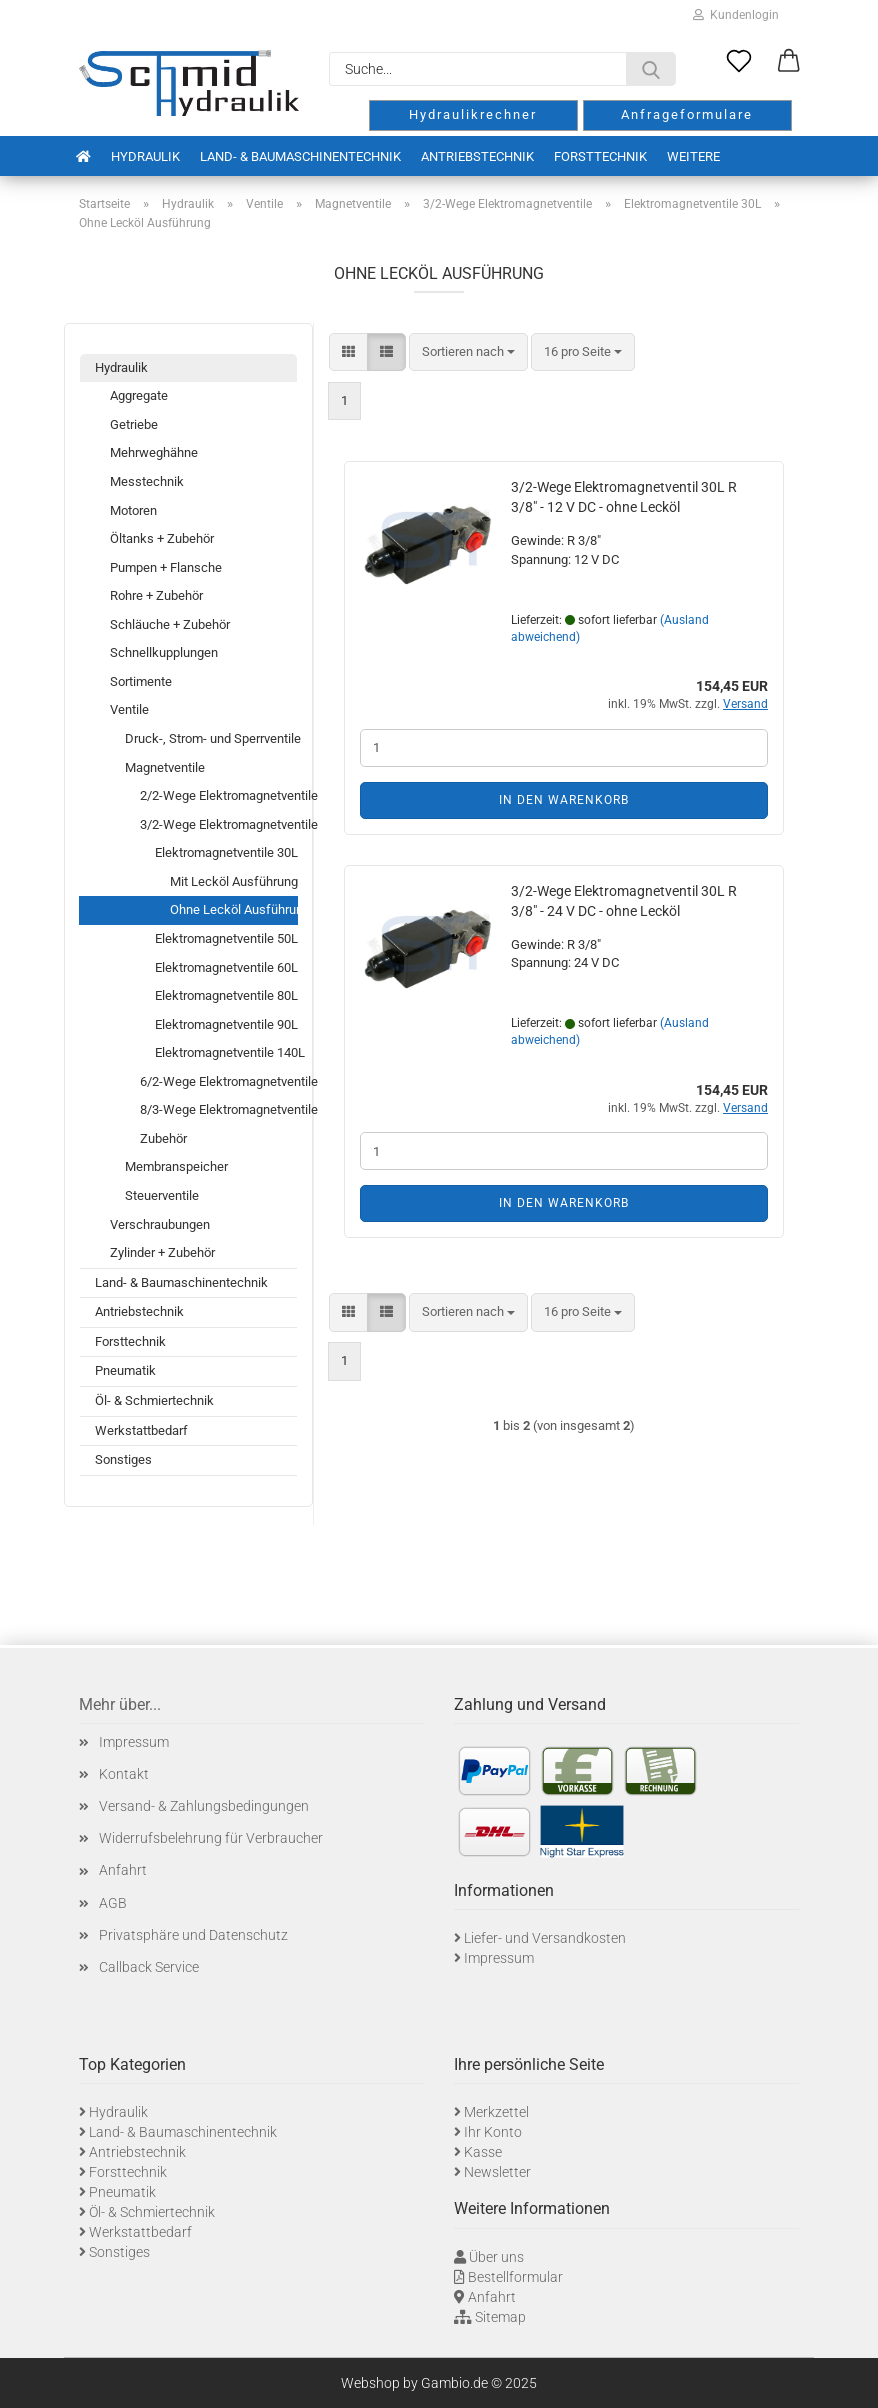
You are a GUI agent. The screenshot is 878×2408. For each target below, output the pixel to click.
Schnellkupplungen (164, 652)
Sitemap (500, 2317)
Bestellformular (515, 2277)
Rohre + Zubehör (156, 595)
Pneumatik (125, 1370)
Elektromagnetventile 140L (226, 1052)
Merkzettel (496, 2112)
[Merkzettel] (739, 62)
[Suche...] (651, 69)
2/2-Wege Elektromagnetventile (218, 795)
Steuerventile (162, 1195)
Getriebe (134, 424)
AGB (113, 1903)
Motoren (133, 510)
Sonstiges (123, 1459)
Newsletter (497, 2172)
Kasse (483, 2152)
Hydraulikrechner (473, 114)
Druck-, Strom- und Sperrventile (211, 738)
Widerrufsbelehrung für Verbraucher (211, 1838)
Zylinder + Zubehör (162, 1252)
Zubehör (163, 1138)
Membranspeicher (176, 1166)
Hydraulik (145, 156)
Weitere (693, 156)
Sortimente (141, 681)
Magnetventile (165, 767)
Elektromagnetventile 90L (226, 1024)
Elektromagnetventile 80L (226, 995)
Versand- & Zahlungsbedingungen (204, 1806)
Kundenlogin (736, 15)
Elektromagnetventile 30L (226, 852)
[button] (789, 62)
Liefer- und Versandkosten (545, 1938)
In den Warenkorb (564, 800)
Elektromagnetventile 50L (226, 938)
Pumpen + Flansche (166, 567)
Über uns (496, 2257)
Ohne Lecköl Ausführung (234, 909)
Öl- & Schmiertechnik (154, 1400)
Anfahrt (123, 1870)
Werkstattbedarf (141, 1430)
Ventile (129, 709)
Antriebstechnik (477, 156)
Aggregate (139, 395)
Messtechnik (147, 481)
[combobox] (468, 352)
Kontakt (124, 1774)
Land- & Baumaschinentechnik (300, 156)
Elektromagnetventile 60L (226, 967)
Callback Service (149, 1967)
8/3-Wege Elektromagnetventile (218, 1109)
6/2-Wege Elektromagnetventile (218, 1081)
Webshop (370, 2383)
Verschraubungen (160, 1224)
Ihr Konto (493, 2132)
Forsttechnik (600, 156)
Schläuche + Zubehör (170, 624)
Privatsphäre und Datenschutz (193, 1935)
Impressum (134, 1742)
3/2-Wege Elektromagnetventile (218, 824)
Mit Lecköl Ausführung (233, 881)
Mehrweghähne (154, 452)
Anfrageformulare (687, 114)
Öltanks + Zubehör (162, 538)
